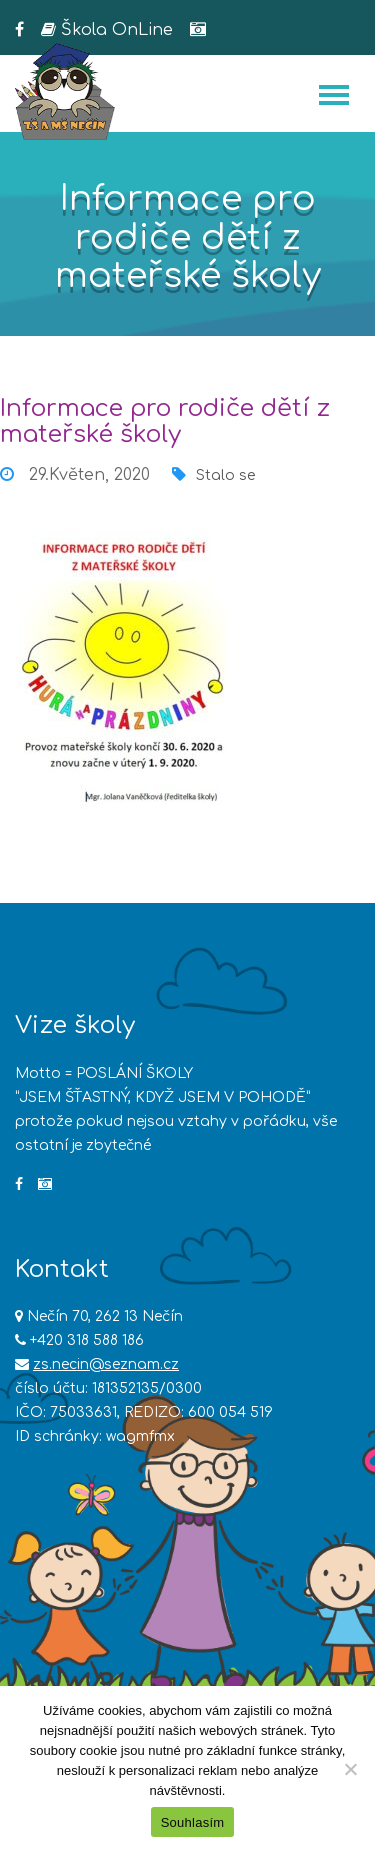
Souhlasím (193, 1822)
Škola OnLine (107, 30)
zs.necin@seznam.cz (106, 1364)
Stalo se (225, 475)
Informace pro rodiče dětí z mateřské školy (165, 421)
